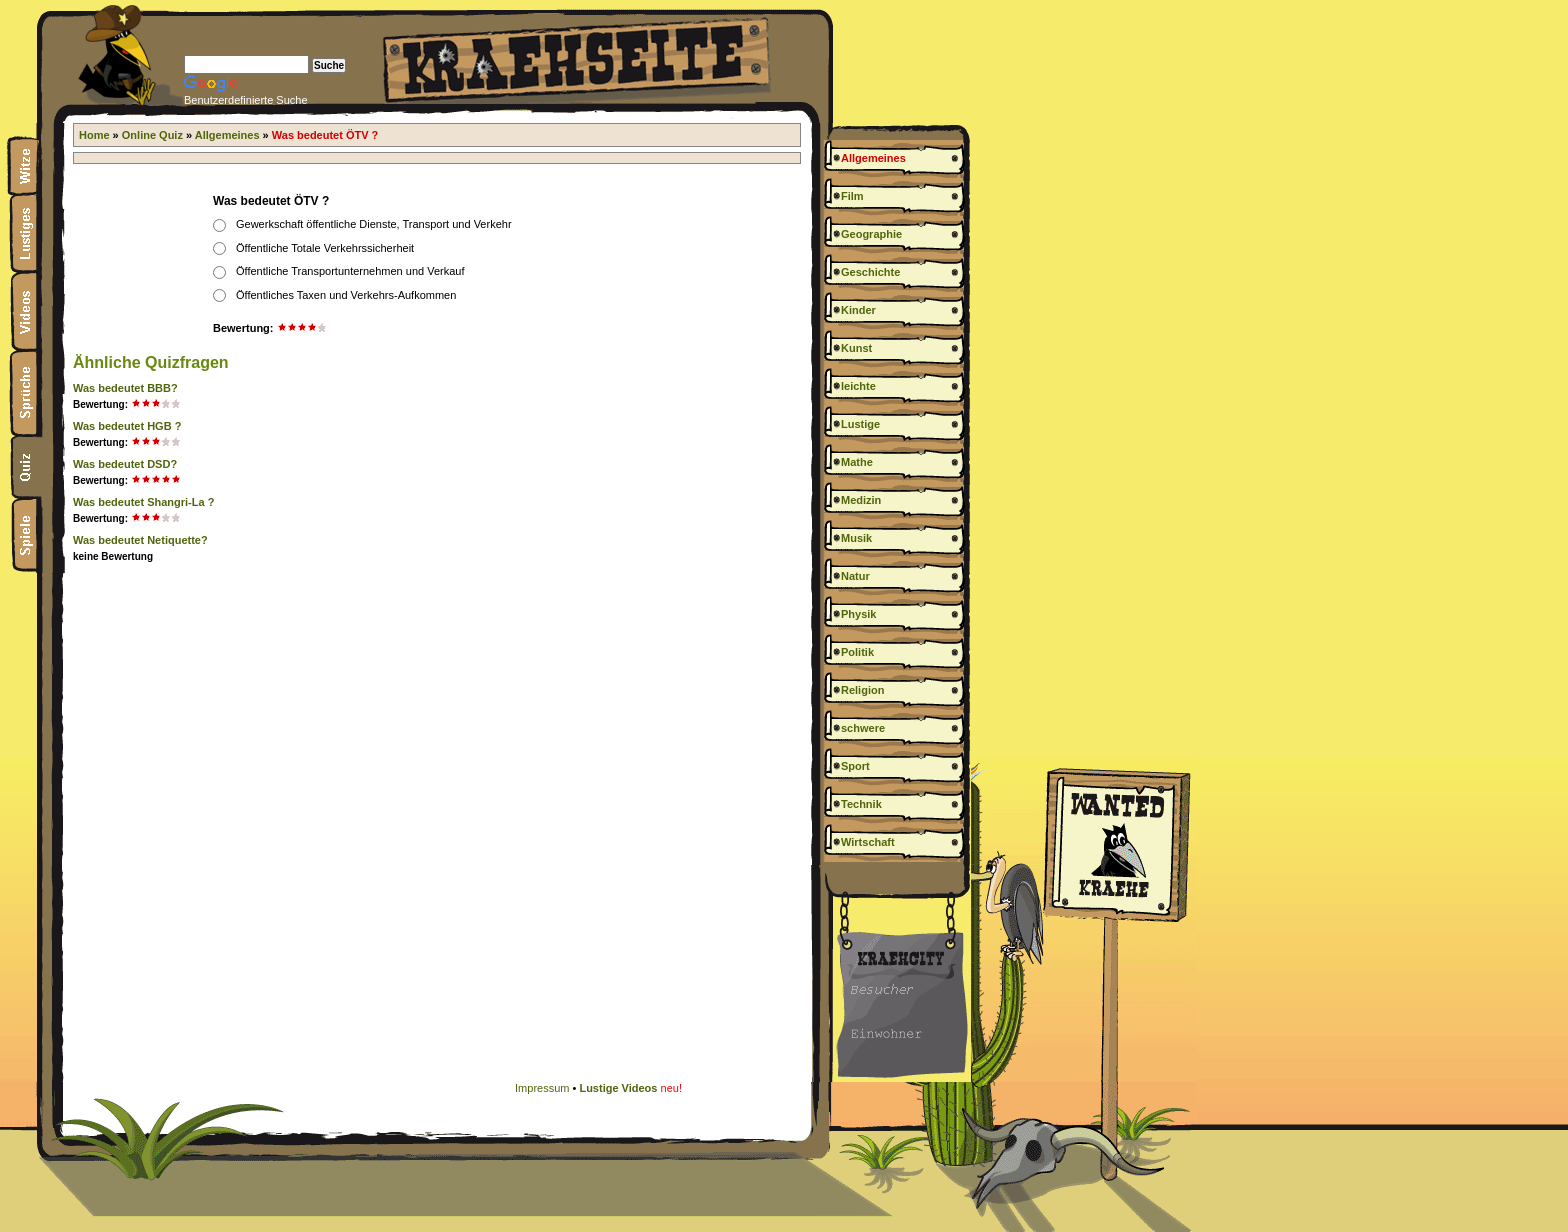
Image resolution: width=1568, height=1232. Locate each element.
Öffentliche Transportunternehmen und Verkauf (350, 271)
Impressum (542, 1088)
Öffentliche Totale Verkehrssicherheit (325, 248)
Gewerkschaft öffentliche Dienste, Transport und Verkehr (374, 224)
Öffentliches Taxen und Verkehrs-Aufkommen (346, 295)
